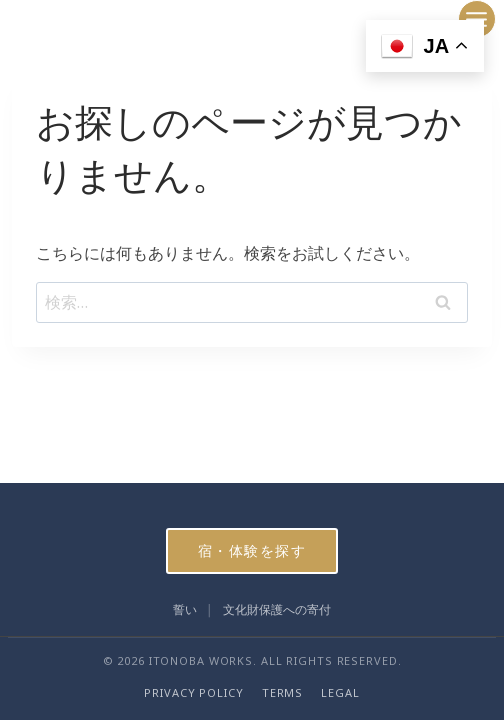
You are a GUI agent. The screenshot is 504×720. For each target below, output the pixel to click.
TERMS (282, 692)
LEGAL (340, 692)
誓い (185, 609)
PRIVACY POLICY (193, 692)
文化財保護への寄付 (277, 609)
